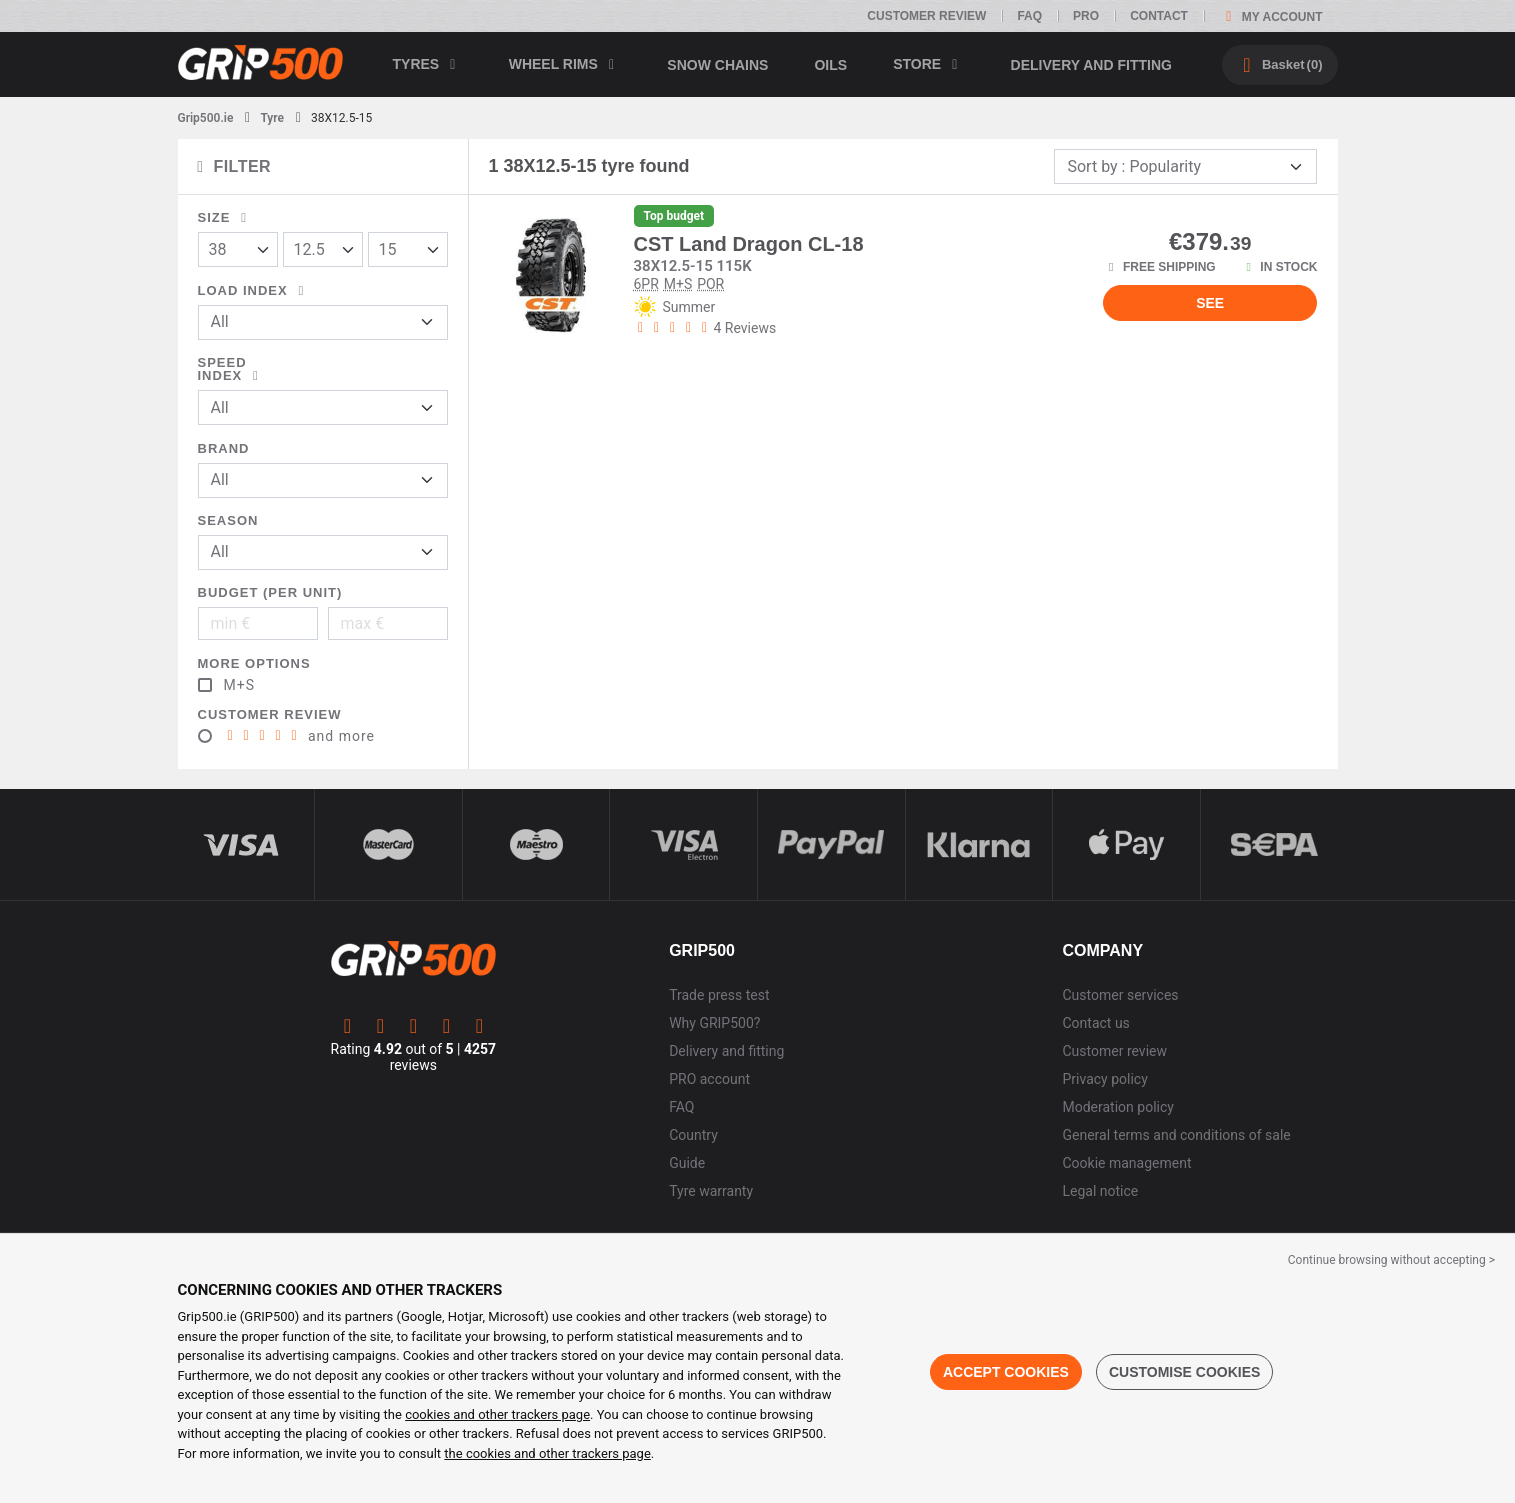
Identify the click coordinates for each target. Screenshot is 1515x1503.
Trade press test (719, 995)
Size (226, 217)
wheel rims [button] (565, 64)
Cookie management (1127, 1163)
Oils (830, 65)
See (1210, 303)
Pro (1086, 16)
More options (254, 663)
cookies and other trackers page (497, 1414)
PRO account (709, 1079)
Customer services (1121, 995)
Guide (687, 1163)
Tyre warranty (711, 1191)
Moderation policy (1118, 1107)
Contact (1159, 16)
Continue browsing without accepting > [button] (1391, 1260)
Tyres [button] (428, 64)
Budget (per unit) (270, 592)
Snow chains (717, 65)
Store (928, 64)
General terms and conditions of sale (1177, 1135)
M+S (239, 685)
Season (228, 520)
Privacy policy (1105, 1079)
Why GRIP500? (714, 1023)
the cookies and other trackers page (547, 1453)
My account (1271, 16)
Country (693, 1135)
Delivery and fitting (1091, 65)
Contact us (1096, 1023)
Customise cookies (1184, 1372)
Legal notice (1101, 1191)
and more (300, 736)
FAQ (1029, 16)
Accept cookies (1006, 1372)
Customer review (926, 16)
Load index (254, 290)
